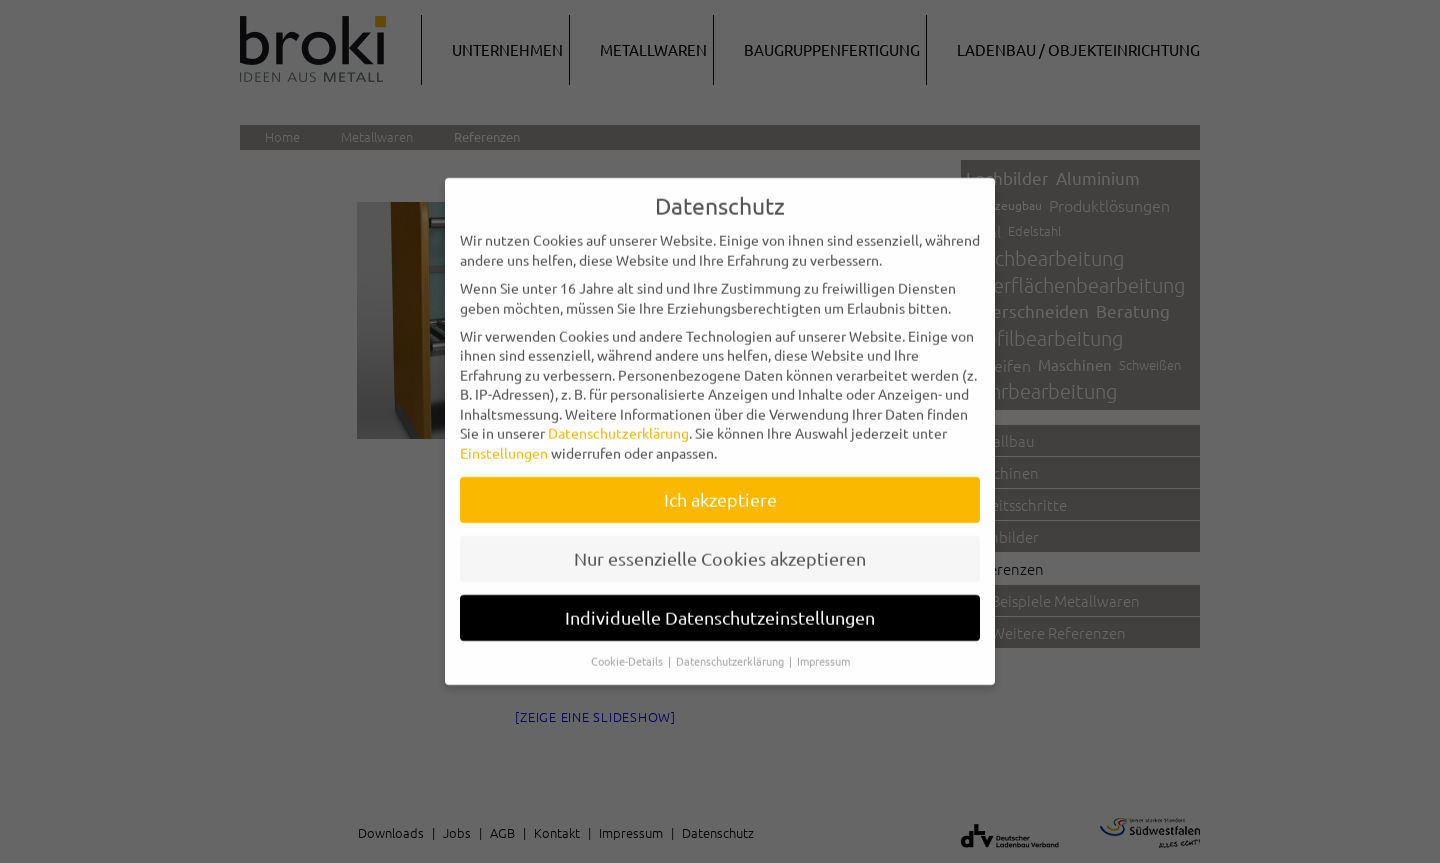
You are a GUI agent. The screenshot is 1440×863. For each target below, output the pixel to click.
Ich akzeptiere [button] (720, 487)
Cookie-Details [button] (628, 648)
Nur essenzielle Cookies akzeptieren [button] (720, 546)
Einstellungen (504, 441)
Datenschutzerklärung (618, 421)
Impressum (823, 648)
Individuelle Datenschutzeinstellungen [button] (720, 604)
